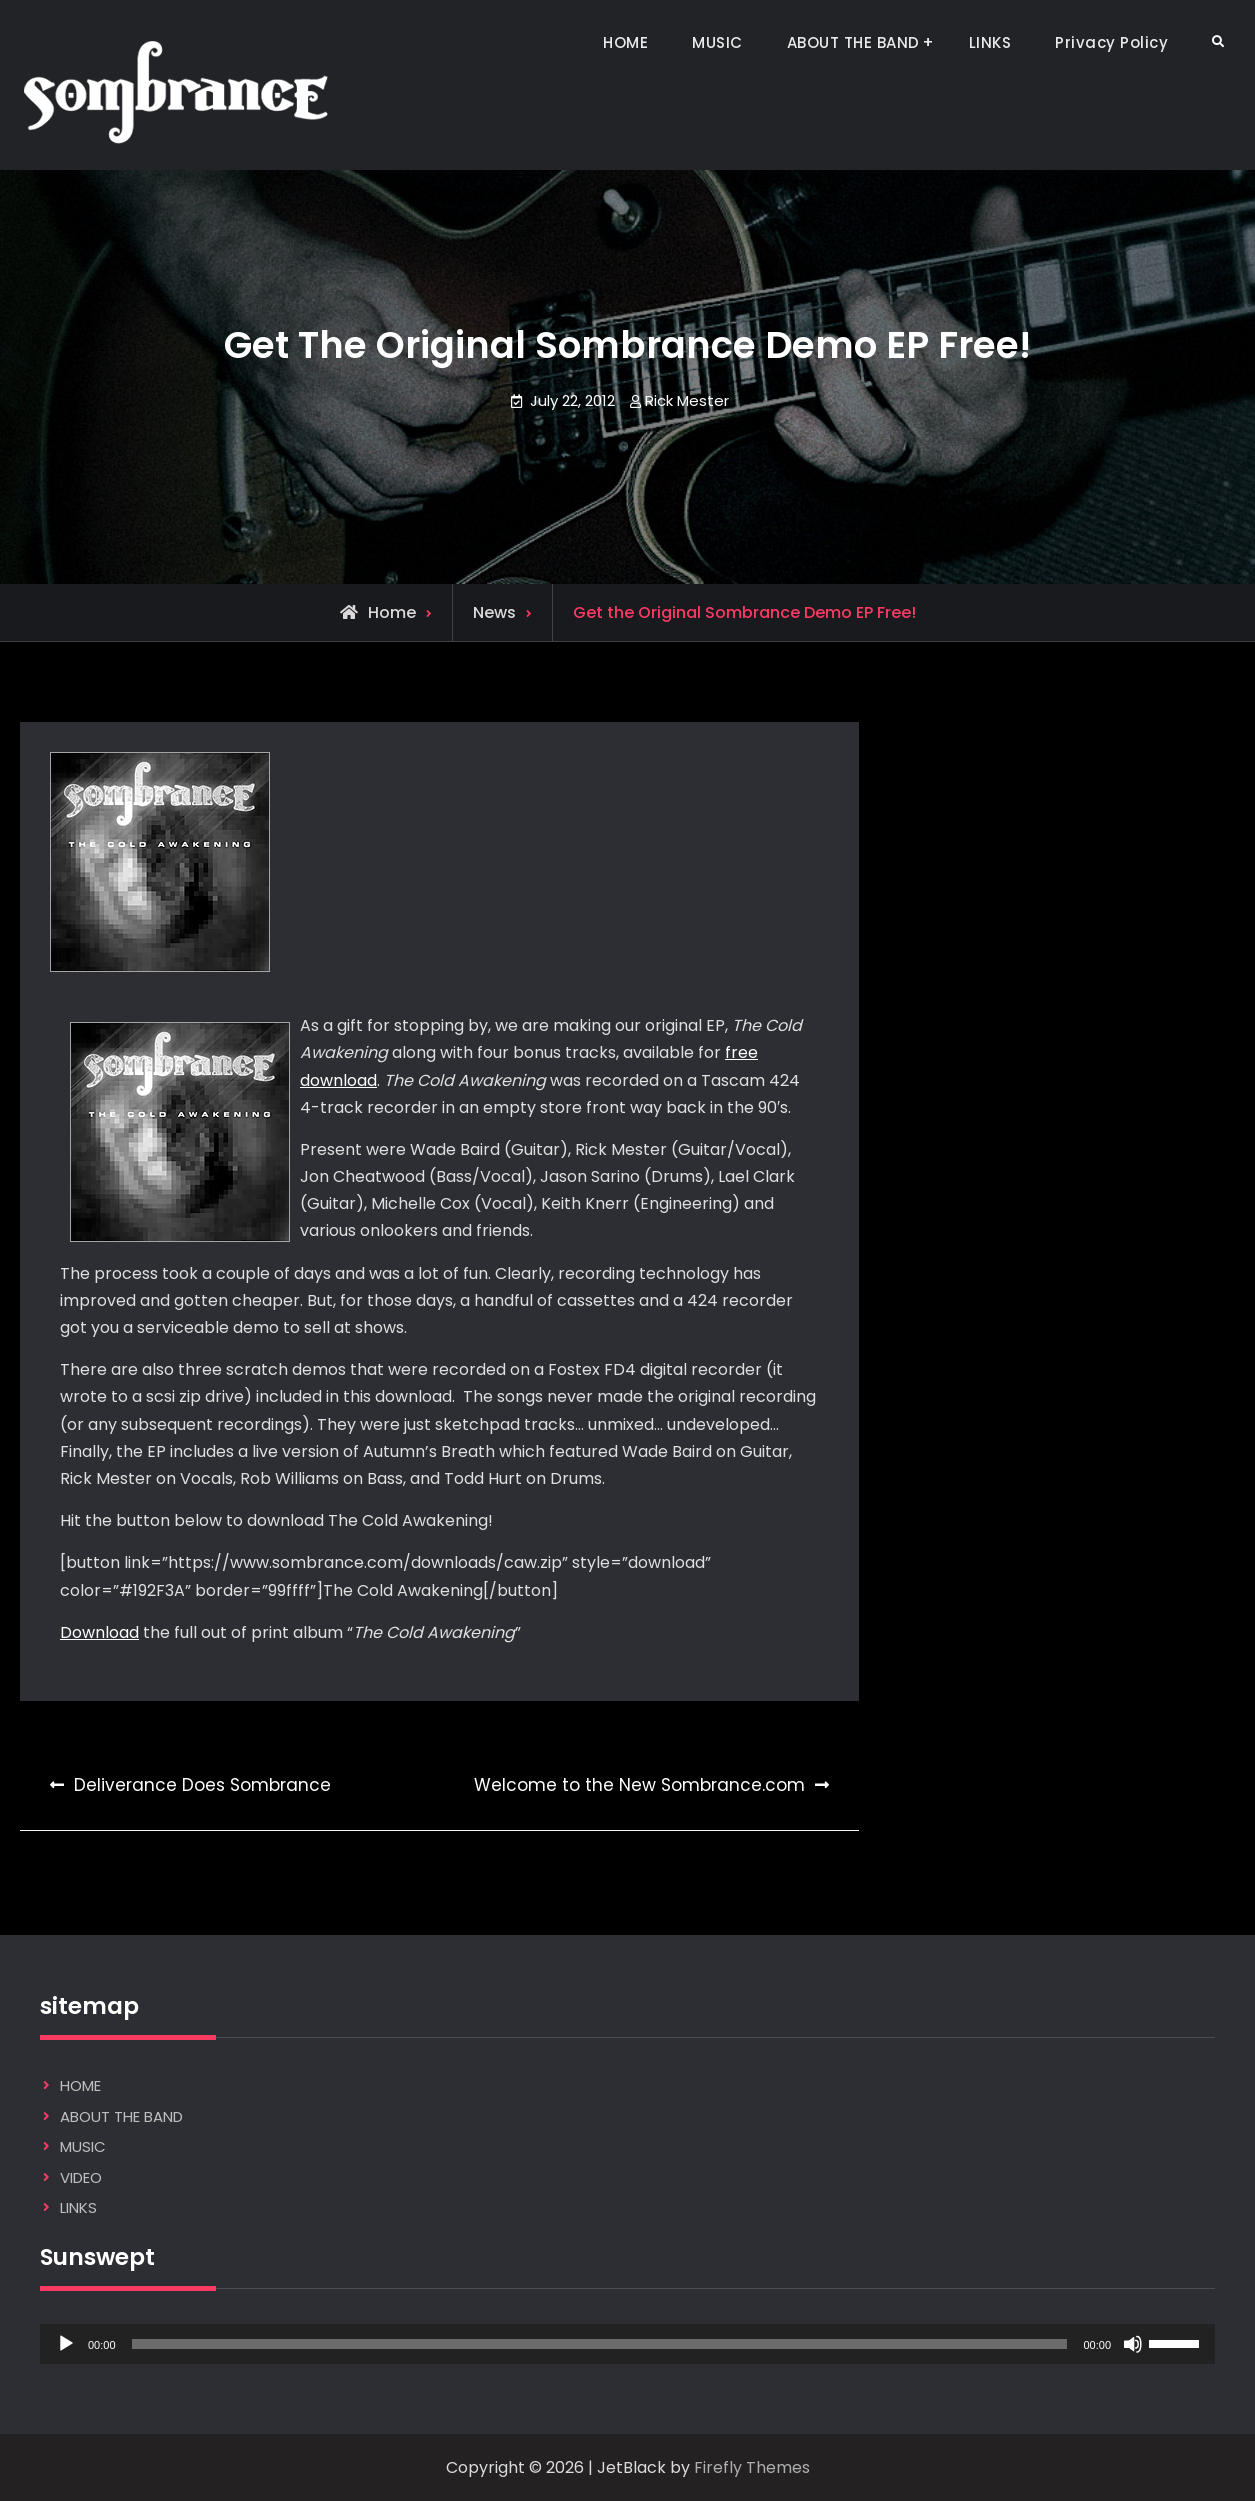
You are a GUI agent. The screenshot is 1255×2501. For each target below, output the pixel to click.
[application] (627, 2344)
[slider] (600, 2344)
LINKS (990, 42)
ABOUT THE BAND (853, 42)
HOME (625, 42)
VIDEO (81, 2177)
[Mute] (1133, 2344)
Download (99, 1632)
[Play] (66, 2344)
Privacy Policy (1111, 42)
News (494, 612)
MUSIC (717, 42)
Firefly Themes (752, 2467)
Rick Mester (687, 400)
